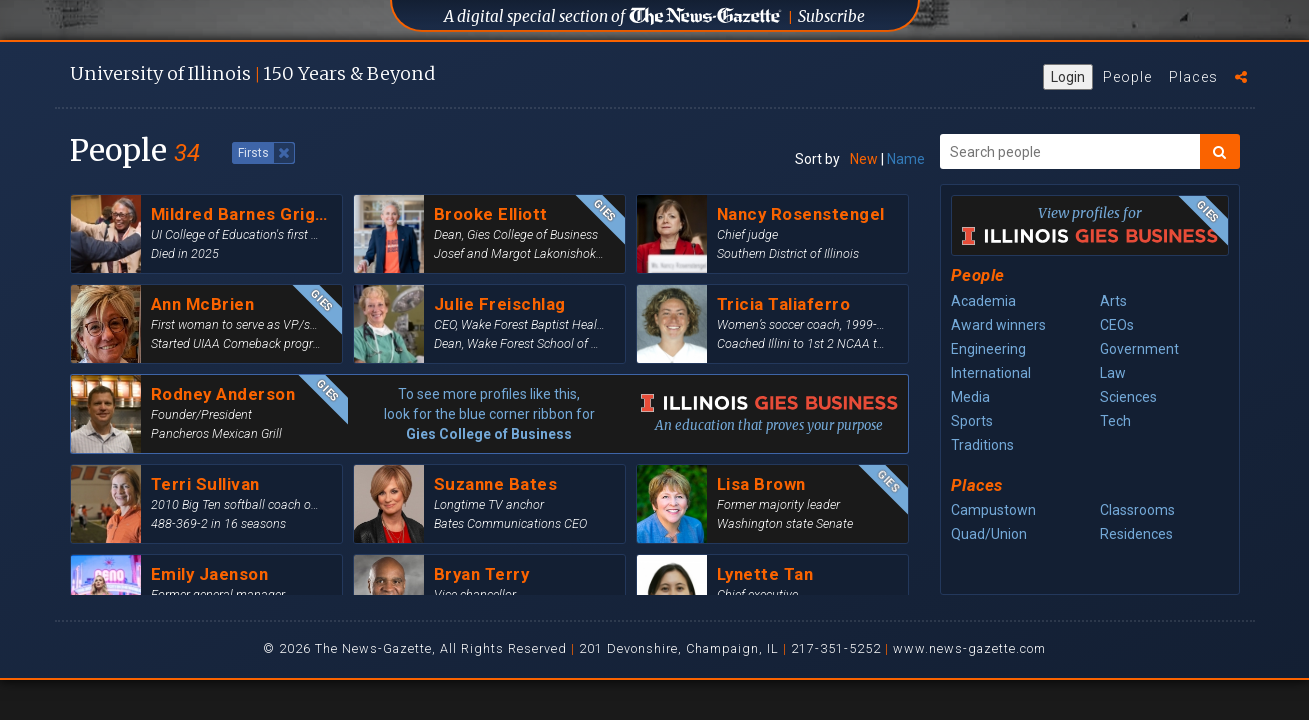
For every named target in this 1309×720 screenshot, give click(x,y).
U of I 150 (252, 73)
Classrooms (1137, 510)
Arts (1113, 301)
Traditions (982, 445)
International (991, 373)
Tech (1115, 421)
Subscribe (831, 16)
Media (970, 397)
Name (906, 159)
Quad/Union (989, 534)
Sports (972, 421)
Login (1068, 77)
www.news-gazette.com (969, 648)
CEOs (1117, 325)
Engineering (988, 349)
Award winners (998, 325)
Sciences (1128, 397)
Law (1113, 373)
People (1127, 77)
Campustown (993, 510)
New (864, 159)
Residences (1136, 534)
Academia (983, 301)
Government (1139, 349)
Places (1193, 77)
